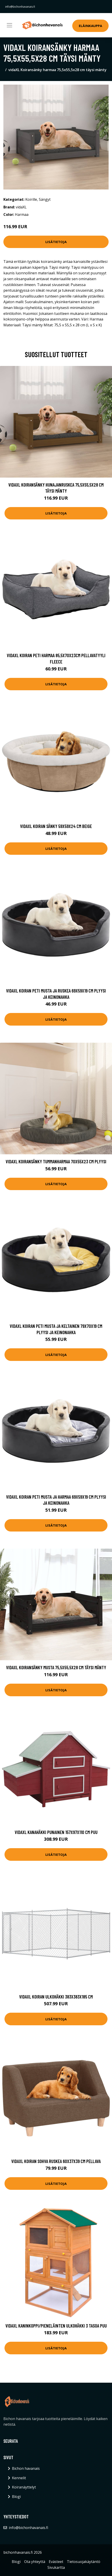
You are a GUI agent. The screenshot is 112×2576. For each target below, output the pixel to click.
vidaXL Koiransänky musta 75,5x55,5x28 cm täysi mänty (56, 1667)
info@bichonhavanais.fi (20, 7)
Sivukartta (56, 2567)
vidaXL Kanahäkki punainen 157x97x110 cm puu (56, 1832)
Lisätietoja (56, 241)
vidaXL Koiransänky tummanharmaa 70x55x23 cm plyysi (56, 1161)
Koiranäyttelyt (24, 2487)
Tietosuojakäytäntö (83, 2561)
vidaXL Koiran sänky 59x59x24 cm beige (56, 826)
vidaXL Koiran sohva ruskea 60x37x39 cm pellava (56, 2161)
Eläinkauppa (90, 25)
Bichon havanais (26, 2468)
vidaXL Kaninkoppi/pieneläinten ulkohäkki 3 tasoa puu (56, 2325)
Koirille (31, 199)
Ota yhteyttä (34, 2561)
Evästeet (56, 2561)
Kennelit (19, 2477)
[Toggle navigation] (9, 25)
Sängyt (45, 199)
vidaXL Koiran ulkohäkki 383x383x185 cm (56, 1996)
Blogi (16, 2496)
